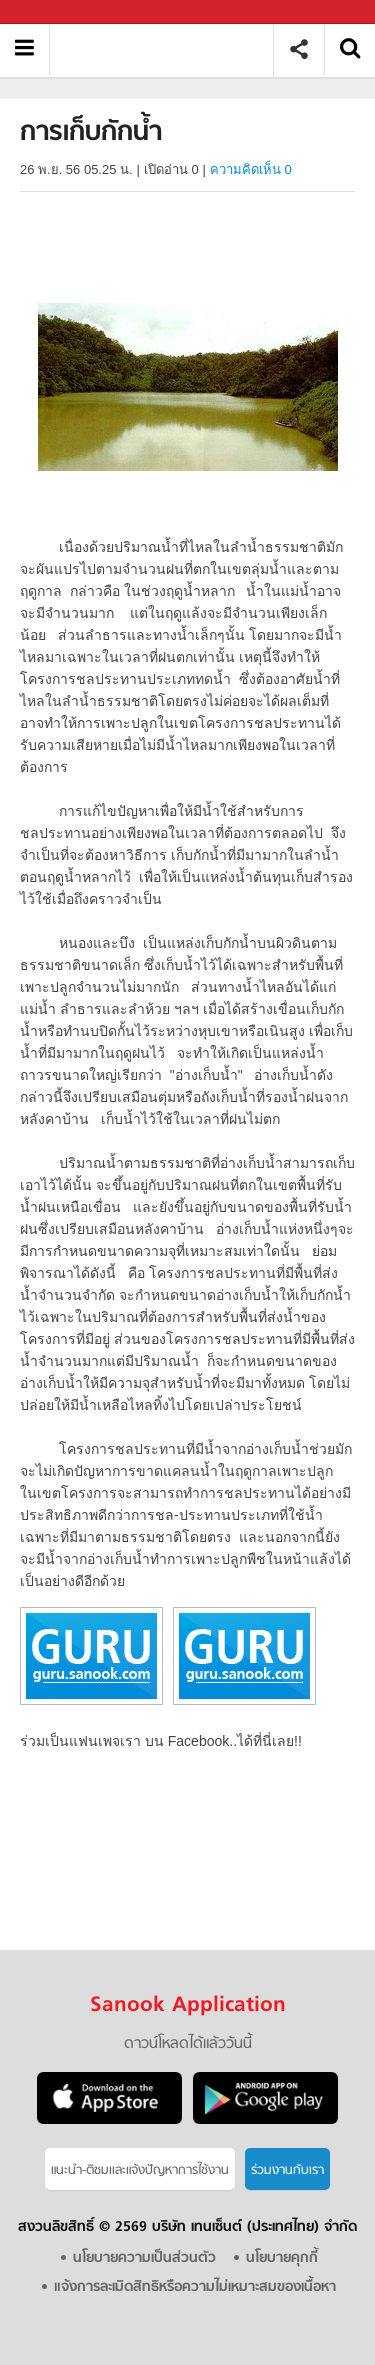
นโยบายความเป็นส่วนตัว (144, 2258)
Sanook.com (60, 12)
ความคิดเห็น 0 (251, 169)
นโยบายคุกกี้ (282, 2258)
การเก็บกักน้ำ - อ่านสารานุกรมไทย (168, 49)
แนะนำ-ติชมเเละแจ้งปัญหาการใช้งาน (140, 2170)
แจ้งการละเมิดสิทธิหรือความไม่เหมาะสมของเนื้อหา (195, 2287)
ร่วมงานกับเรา (287, 2170)
